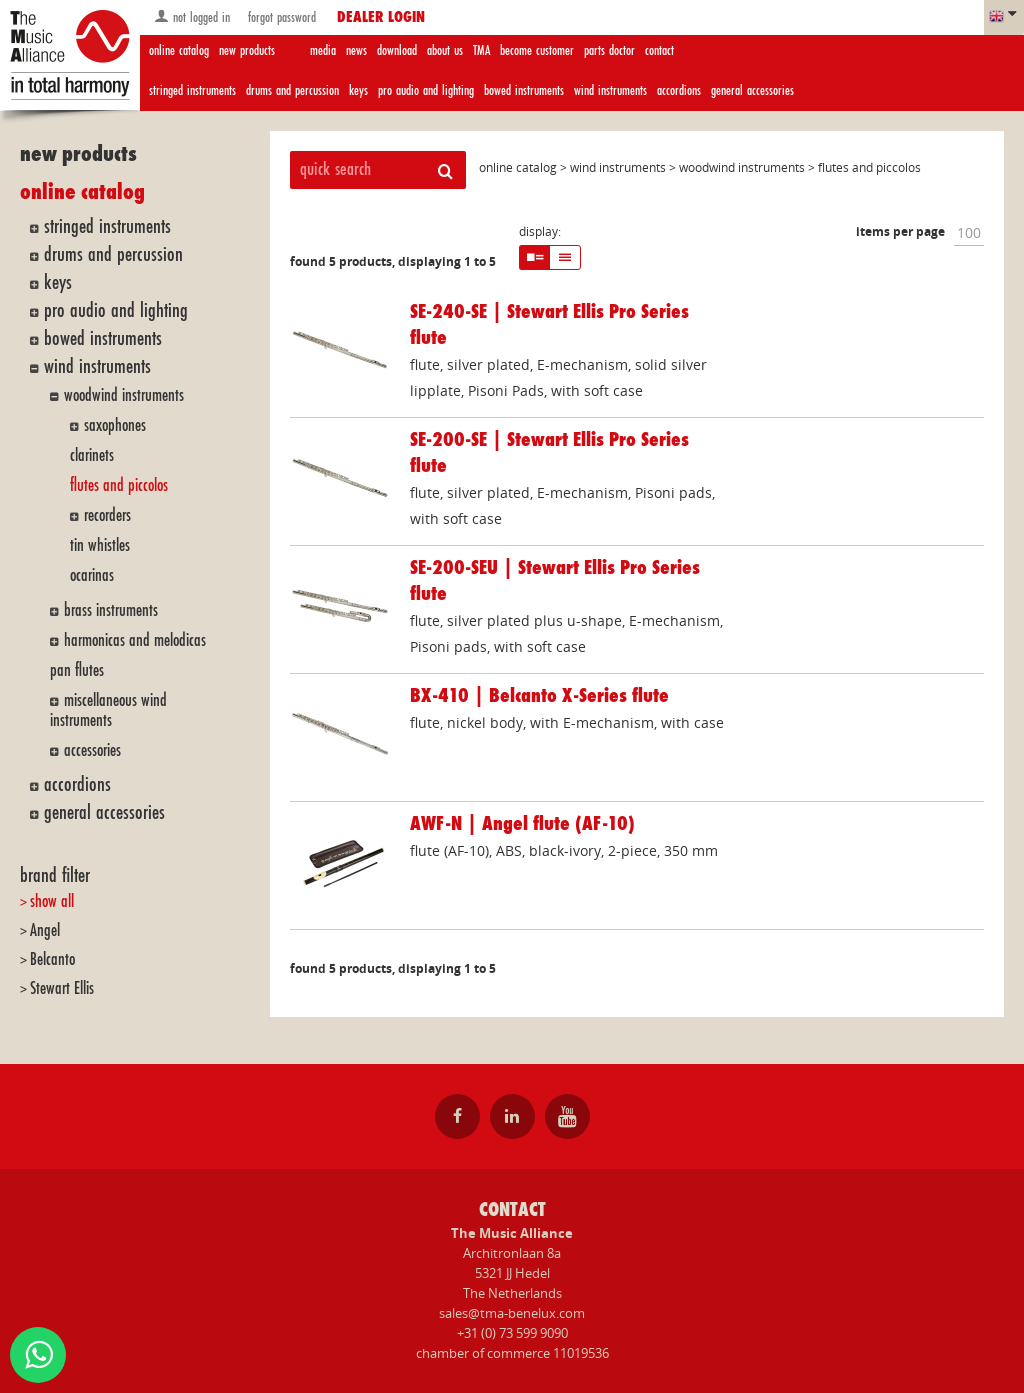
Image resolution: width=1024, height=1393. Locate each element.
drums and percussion (292, 90)
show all (52, 901)
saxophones (115, 425)
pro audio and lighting (426, 90)
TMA (481, 50)
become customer (537, 50)
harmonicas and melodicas (135, 640)
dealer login (381, 18)
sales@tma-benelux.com (512, 1313)
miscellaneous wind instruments (108, 710)
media (323, 50)
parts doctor (609, 50)
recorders (107, 515)
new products (247, 50)
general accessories (752, 90)
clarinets (92, 455)
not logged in (192, 16)
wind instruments (610, 90)
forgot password (280, 17)
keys (358, 90)
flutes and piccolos (119, 485)
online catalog (179, 50)
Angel (45, 930)
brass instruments (111, 610)
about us (445, 50)
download (397, 50)
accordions (679, 90)
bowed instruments (524, 90)
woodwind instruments (124, 395)
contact (659, 50)
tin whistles (100, 545)
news (356, 50)
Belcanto (52, 959)
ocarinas (92, 575)
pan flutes (77, 670)
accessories (92, 750)
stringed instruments (192, 90)
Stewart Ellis (62, 988)
